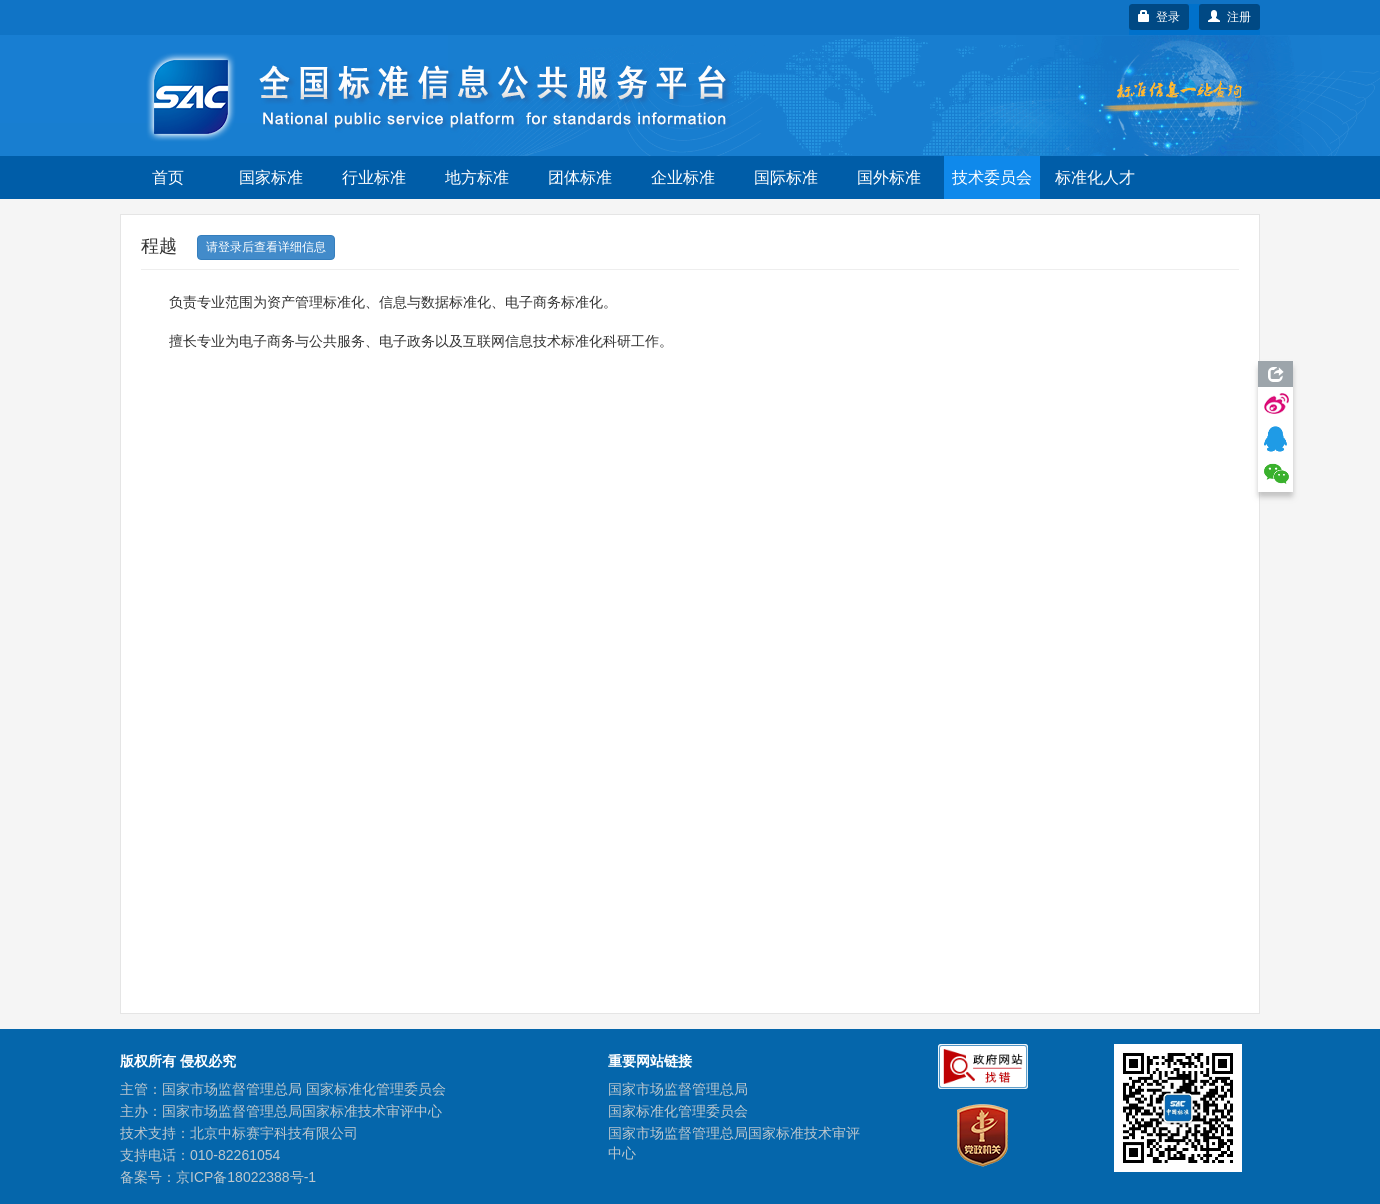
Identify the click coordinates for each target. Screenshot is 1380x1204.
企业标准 (683, 177)
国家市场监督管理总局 (678, 1089)
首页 (168, 177)
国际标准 (786, 177)
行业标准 (374, 177)
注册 (1229, 17)
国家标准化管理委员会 (678, 1111)
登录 (1159, 17)
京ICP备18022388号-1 (246, 1177)
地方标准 (477, 177)
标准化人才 (1095, 177)
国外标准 (889, 177)
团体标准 (580, 177)
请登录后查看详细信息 (266, 247)
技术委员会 (992, 177)
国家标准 (271, 177)
